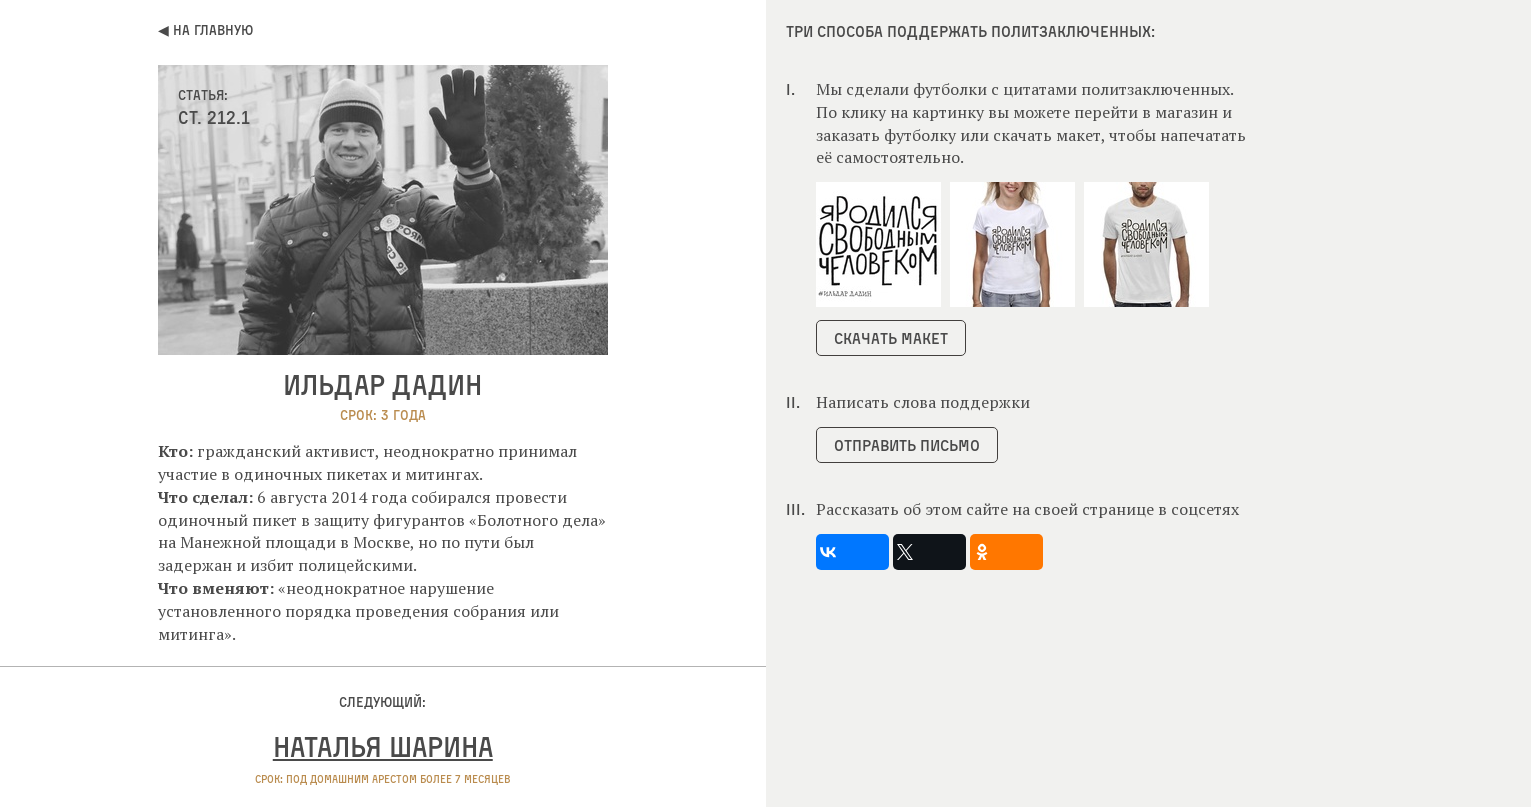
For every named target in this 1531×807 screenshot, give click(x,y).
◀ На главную (205, 29)
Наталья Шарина (383, 746)
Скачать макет (891, 338)
